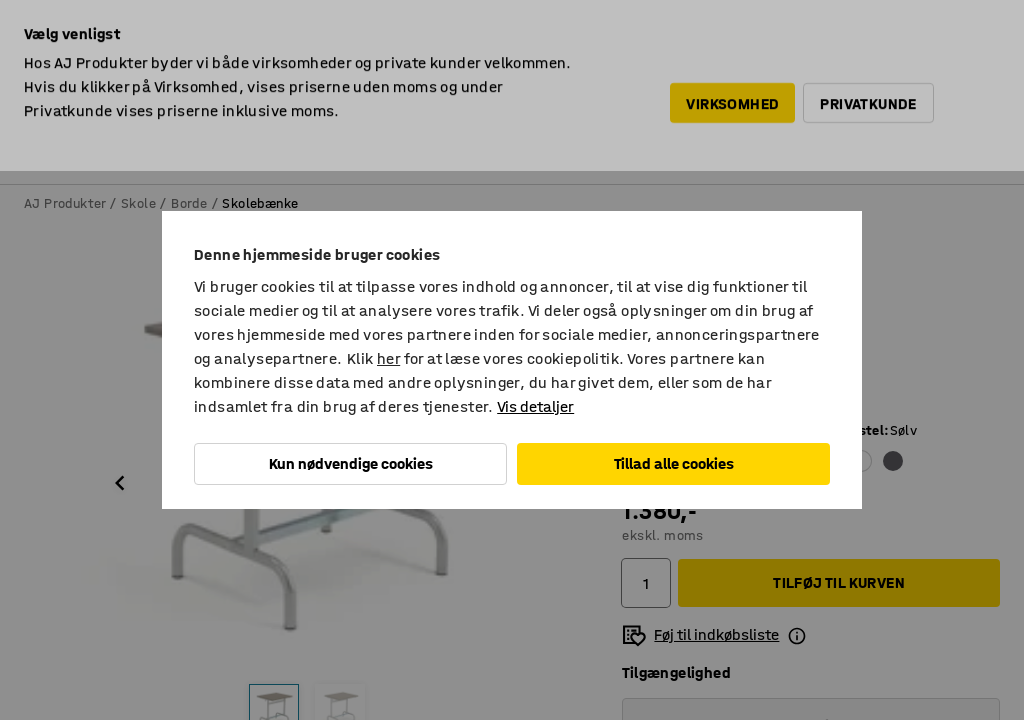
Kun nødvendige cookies (351, 463)
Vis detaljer (535, 406)
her (388, 358)
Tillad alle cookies (674, 463)
